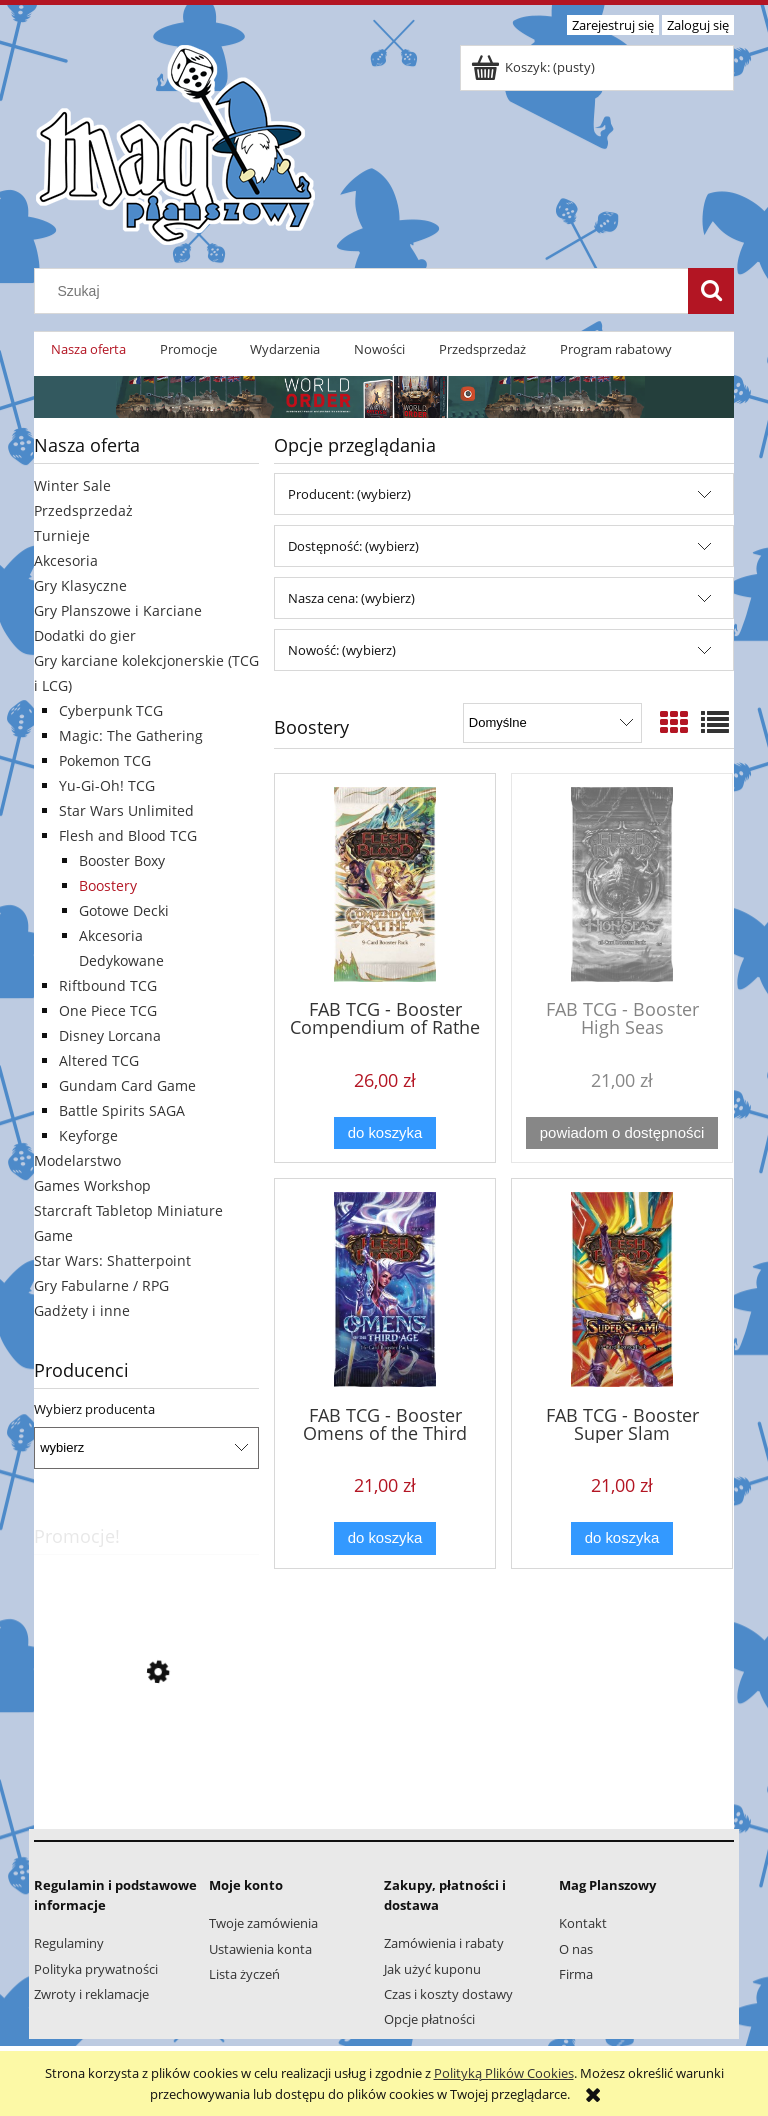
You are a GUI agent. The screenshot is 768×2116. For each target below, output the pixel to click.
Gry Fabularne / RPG (101, 1285)
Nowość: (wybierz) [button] (342, 650)
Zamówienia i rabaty (444, 1943)
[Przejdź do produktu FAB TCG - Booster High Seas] (622, 884)
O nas (576, 1949)
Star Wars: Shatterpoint (112, 1260)
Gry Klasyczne (80, 585)
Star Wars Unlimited (126, 810)
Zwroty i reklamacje (91, 1994)
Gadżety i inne (82, 1310)
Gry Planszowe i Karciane (118, 610)
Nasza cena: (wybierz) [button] (351, 598)
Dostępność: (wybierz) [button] (353, 546)
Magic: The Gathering (131, 735)
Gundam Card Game (127, 1085)
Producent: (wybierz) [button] (349, 494)
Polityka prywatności (96, 1969)
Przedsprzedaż (83, 510)
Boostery (108, 885)
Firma (576, 1974)
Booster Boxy (122, 860)
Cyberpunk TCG (111, 710)
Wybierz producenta (94, 1409)
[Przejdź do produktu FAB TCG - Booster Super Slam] (622, 1289)
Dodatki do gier (85, 635)
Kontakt (583, 1923)
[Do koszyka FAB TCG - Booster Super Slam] (622, 1538)
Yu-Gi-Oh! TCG (107, 785)
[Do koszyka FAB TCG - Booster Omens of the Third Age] (385, 1538)
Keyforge (88, 1135)
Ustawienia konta (260, 1949)
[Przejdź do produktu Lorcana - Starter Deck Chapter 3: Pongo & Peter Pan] (146, 1762)
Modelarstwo (77, 1160)
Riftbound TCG (108, 985)
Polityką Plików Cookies (504, 2073)
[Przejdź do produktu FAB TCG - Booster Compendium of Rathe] (385, 884)
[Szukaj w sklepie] (366, 291)
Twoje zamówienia (263, 1923)
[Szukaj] (711, 291)
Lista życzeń (244, 1974)
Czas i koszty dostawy (448, 1994)
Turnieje (62, 535)
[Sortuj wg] (552, 723)
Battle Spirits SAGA (122, 1110)
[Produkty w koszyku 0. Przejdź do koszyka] (534, 67)
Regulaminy (69, 1943)
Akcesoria (66, 560)
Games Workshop (92, 1185)
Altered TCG (99, 1060)
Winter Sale (72, 485)
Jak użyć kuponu (432, 1969)
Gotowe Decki (124, 910)
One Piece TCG (108, 1010)
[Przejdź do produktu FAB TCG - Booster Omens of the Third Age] (385, 1289)
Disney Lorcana (110, 1035)
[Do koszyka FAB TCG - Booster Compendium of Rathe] (385, 1133)
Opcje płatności (429, 2019)
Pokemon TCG (105, 760)
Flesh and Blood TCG (128, 835)
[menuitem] (88, 349)
